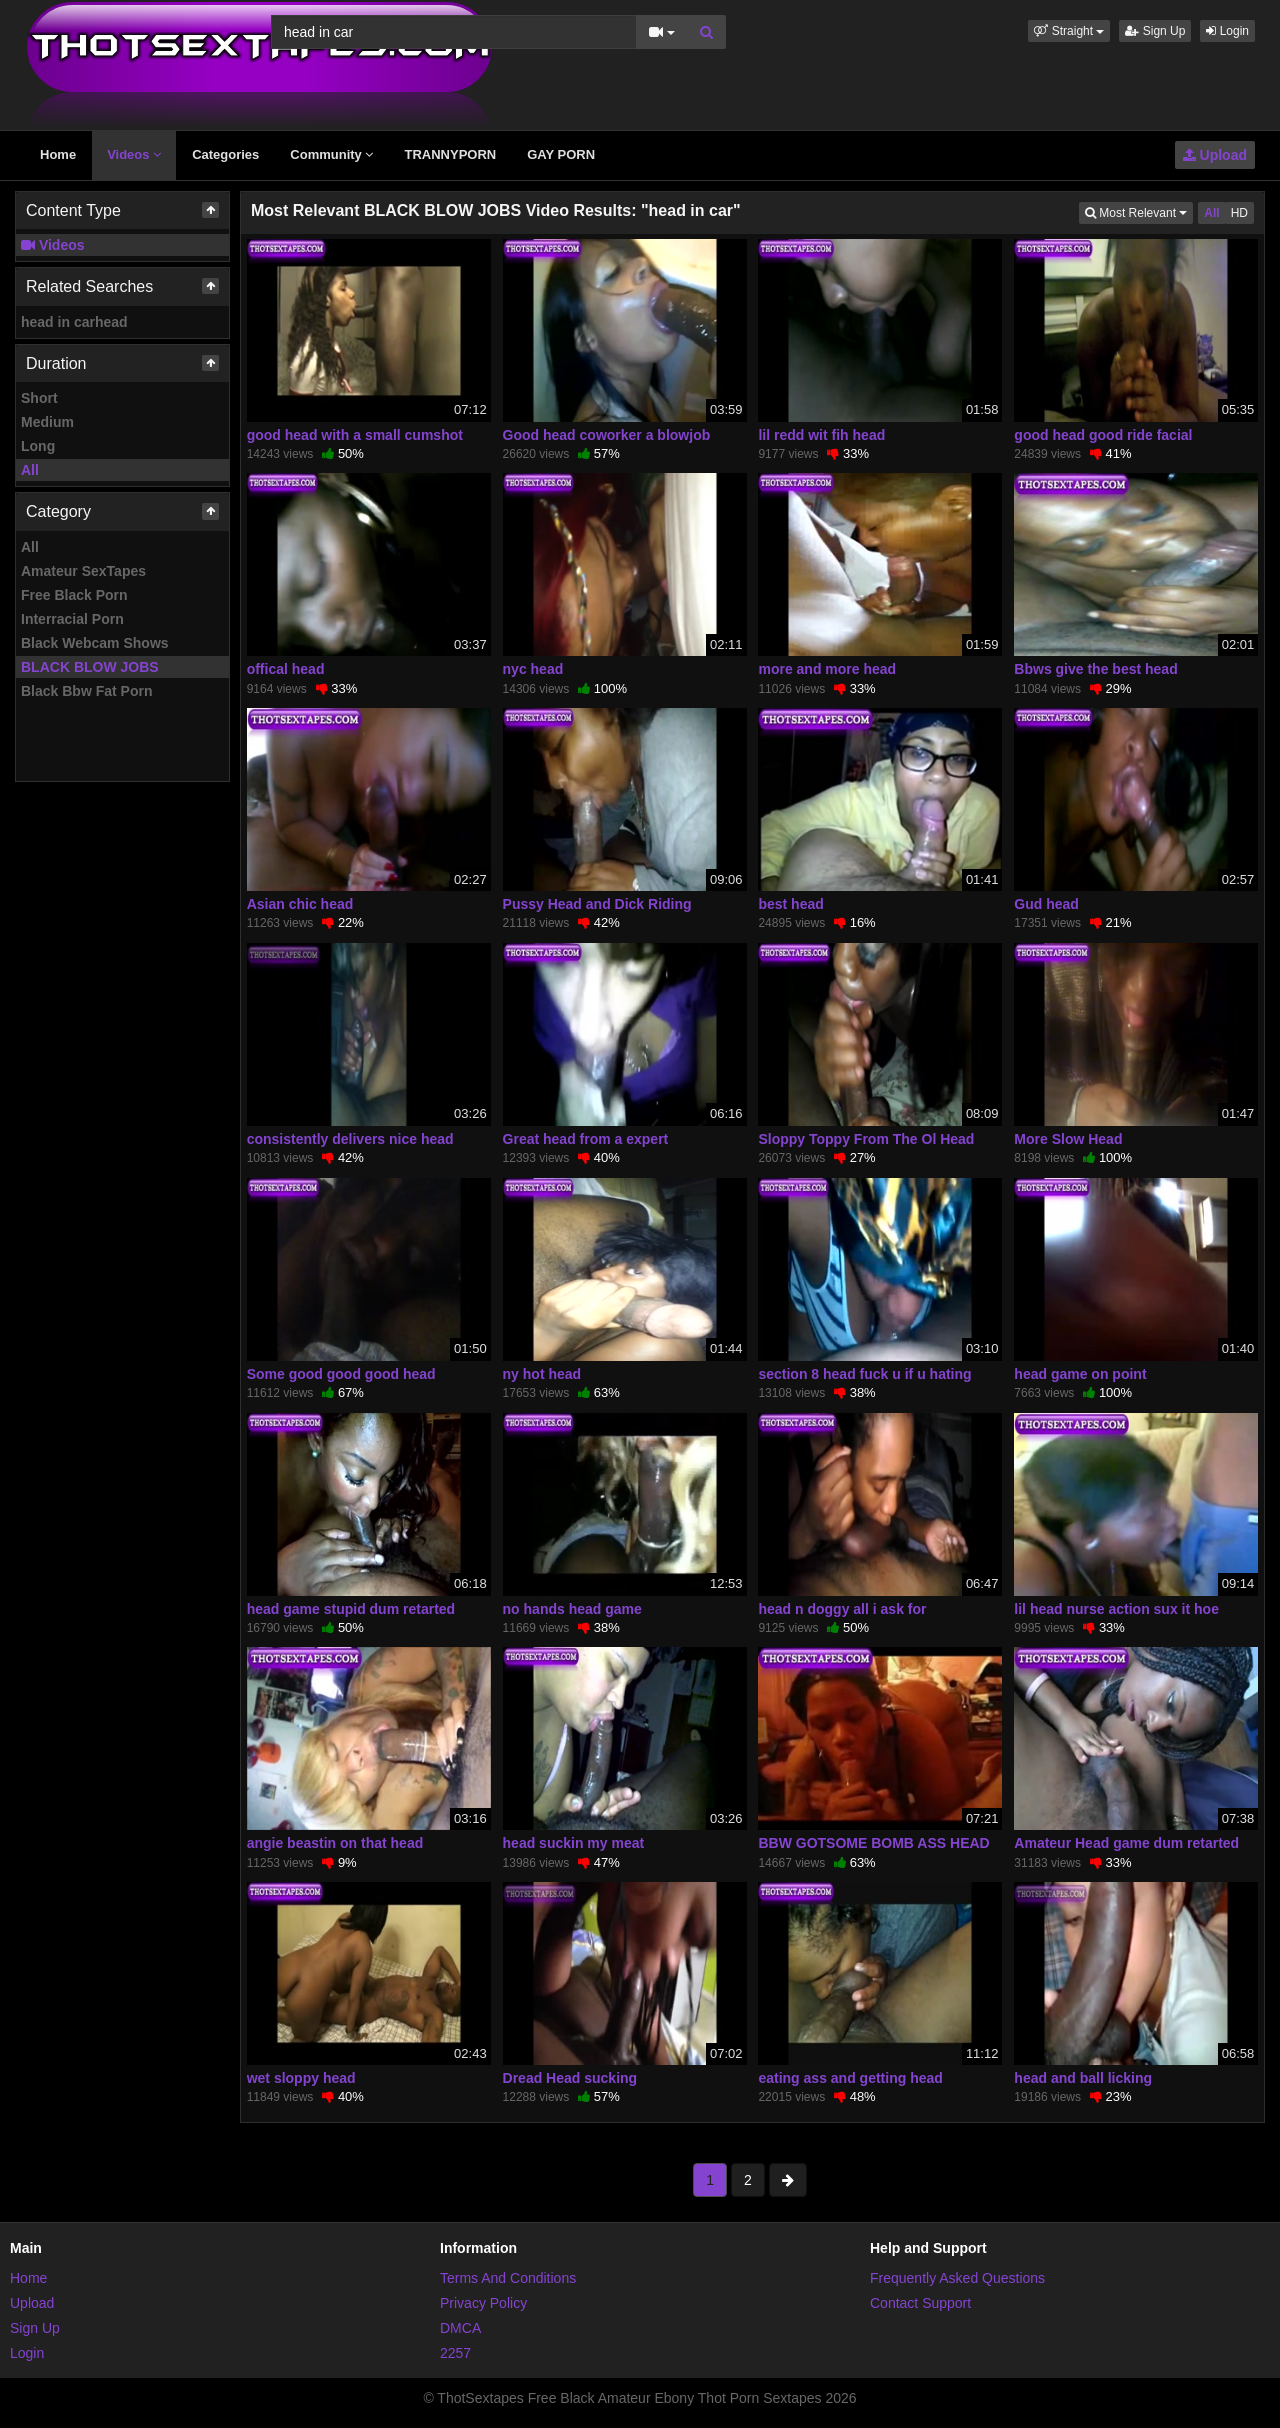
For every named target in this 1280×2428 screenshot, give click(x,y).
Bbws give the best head (1095, 669)
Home (58, 154)
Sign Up (1155, 31)
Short (39, 398)
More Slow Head (1068, 1139)
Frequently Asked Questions (957, 2278)
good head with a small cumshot (355, 435)
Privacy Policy (483, 2303)
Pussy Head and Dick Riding (597, 904)
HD (1239, 213)
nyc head (533, 669)
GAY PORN (561, 154)
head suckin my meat (574, 1843)
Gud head (1046, 904)
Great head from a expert (586, 1139)
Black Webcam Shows (95, 643)
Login (1227, 31)
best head (790, 904)
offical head (286, 669)
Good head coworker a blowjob (607, 435)
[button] (1069, 31)
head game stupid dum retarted (351, 1609)
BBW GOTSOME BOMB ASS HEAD (873, 1843)
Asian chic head (300, 904)
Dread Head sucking (570, 2078)
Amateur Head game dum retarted (1126, 1843)
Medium (47, 422)
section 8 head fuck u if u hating (864, 1374)
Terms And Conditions (508, 2278)
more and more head (827, 669)
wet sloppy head (301, 2078)
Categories (225, 154)
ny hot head (542, 1374)
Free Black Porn (74, 595)
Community (331, 154)
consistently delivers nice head (350, 1139)
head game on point (1080, 1374)
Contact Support (920, 2303)
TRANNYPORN (450, 154)
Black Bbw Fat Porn (86, 691)
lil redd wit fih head (821, 435)
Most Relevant (1139, 211)
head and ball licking (1083, 2078)
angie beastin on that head (335, 1843)
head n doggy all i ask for (842, 1609)
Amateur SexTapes (83, 571)
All (30, 470)
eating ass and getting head (850, 2078)
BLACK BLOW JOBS (90, 667)
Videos (134, 154)
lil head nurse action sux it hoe (1116, 1609)
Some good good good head (341, 1374)
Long (38, 446)
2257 (455, 2353)
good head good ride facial (1103, 435)
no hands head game (572, 1609)
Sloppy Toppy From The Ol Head (866, 1139)
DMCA (460, 2328)
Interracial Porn (72, 619)
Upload (1215, 155)
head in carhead (74, 322)
